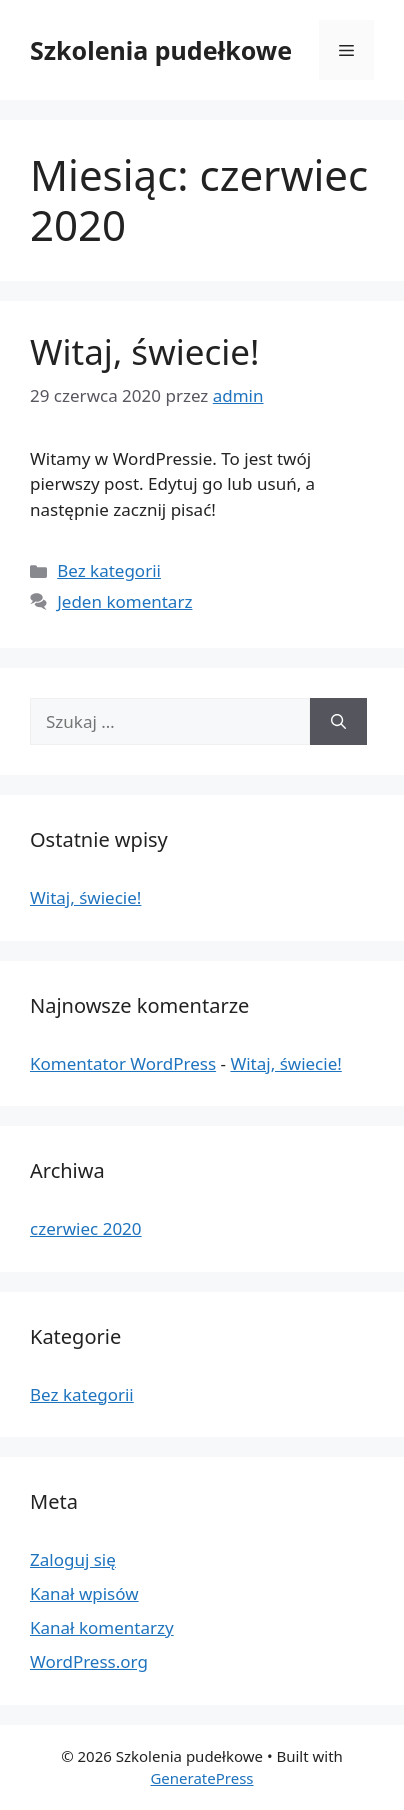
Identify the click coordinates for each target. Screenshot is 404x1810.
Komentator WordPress (123, 1063)
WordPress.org (89, 1661)
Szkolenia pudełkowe (161, 50)
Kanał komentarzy (102, 1627)
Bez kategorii (109, 570)
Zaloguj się (73, 1559)
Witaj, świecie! (144, 351)
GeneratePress (201, 1778)
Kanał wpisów (84, 1593)
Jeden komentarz (124, 601)
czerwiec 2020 (86, 1228)
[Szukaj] (338, 722)
